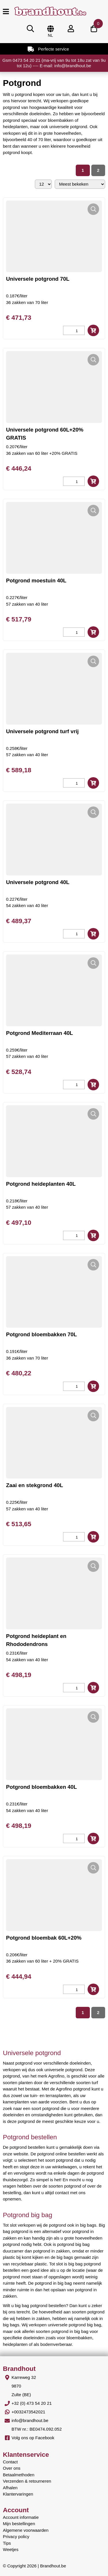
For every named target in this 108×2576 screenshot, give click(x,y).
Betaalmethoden (18, 2474)
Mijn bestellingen (19, 2523)
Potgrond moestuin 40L (36, 580)
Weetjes (10, 2549)
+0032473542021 (28, 2411)
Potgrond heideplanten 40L (41, 1184)
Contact (10, 2461)
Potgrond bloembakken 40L (41, 1787)
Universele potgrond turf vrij (42, 731)
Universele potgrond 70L (37, 279)
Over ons (11, 2468)
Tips (7, 2543)
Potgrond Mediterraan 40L (39, 1033)
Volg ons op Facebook (33, 2437)
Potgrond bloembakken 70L (41, 1334)
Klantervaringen (18, 2494)
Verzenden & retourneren (27, 2481)
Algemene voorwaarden (25, 2530)
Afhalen (10, 2487)
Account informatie (21, 2517)
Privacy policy (16, 2536)
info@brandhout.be (30, 2420)
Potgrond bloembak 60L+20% (44, 1938)
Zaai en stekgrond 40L (34, 1485)
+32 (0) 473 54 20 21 (32, 2403)
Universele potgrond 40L (37, 882)
